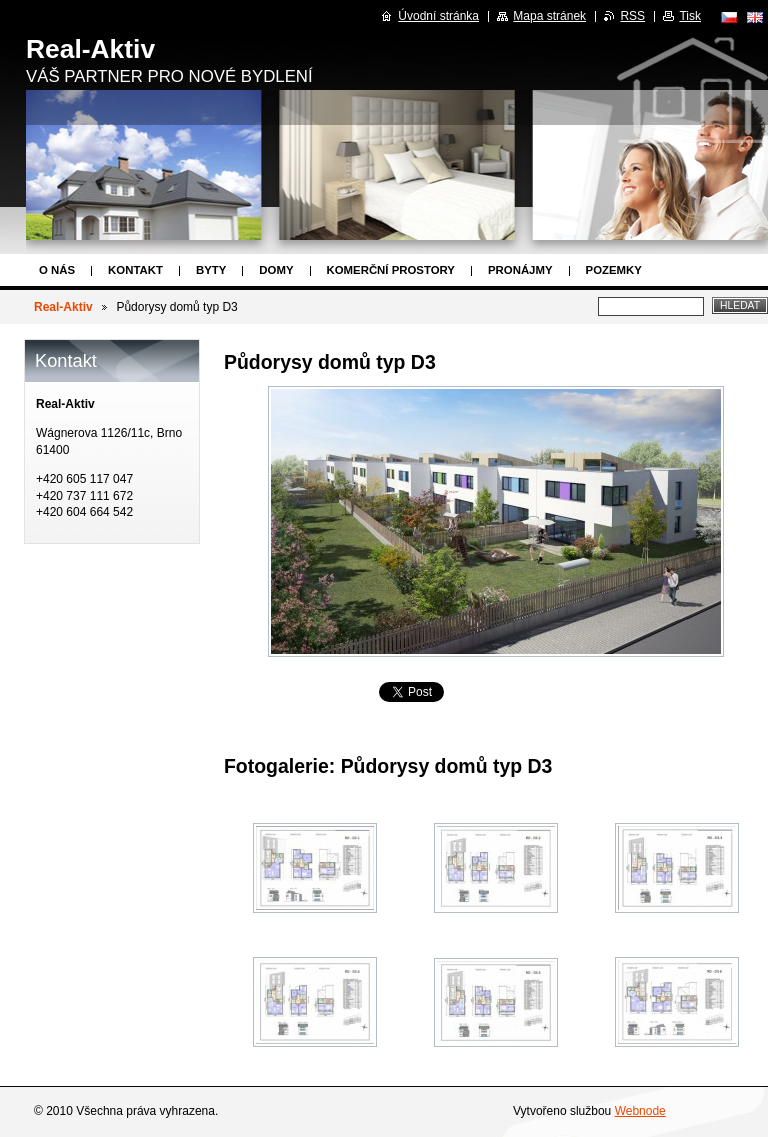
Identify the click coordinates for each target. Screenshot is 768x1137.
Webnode (640, 1111)
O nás (57, 270)
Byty (211, 270)
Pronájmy (520, 270)
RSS (632, 16)
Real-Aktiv (63, 307)
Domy (276, 270)
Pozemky (614, 270)
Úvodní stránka (438, 16)
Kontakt (135, 270)
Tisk (690, 16)
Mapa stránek (549, 16)
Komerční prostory (391, 270)
